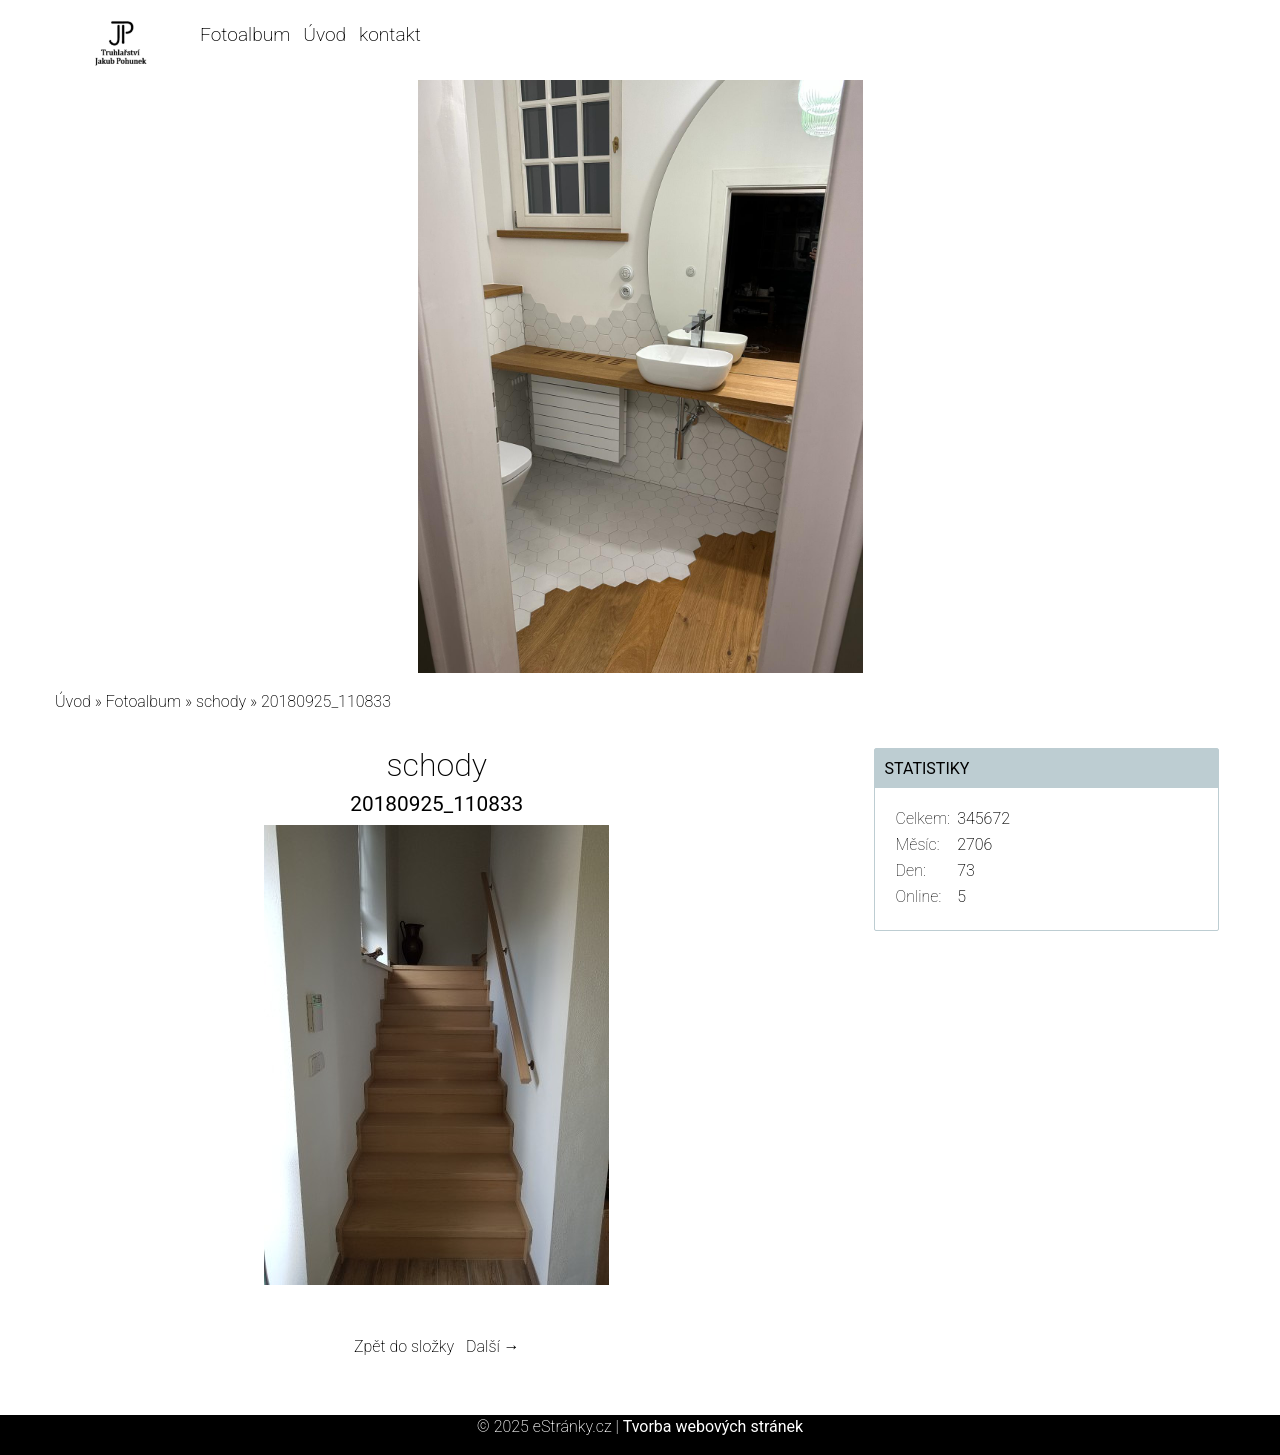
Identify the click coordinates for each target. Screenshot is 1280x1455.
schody (221, 701)
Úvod (324, 34)
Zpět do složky (404, 1346)
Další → (493, 1346)
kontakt (390, 34)
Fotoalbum (245, 34)
